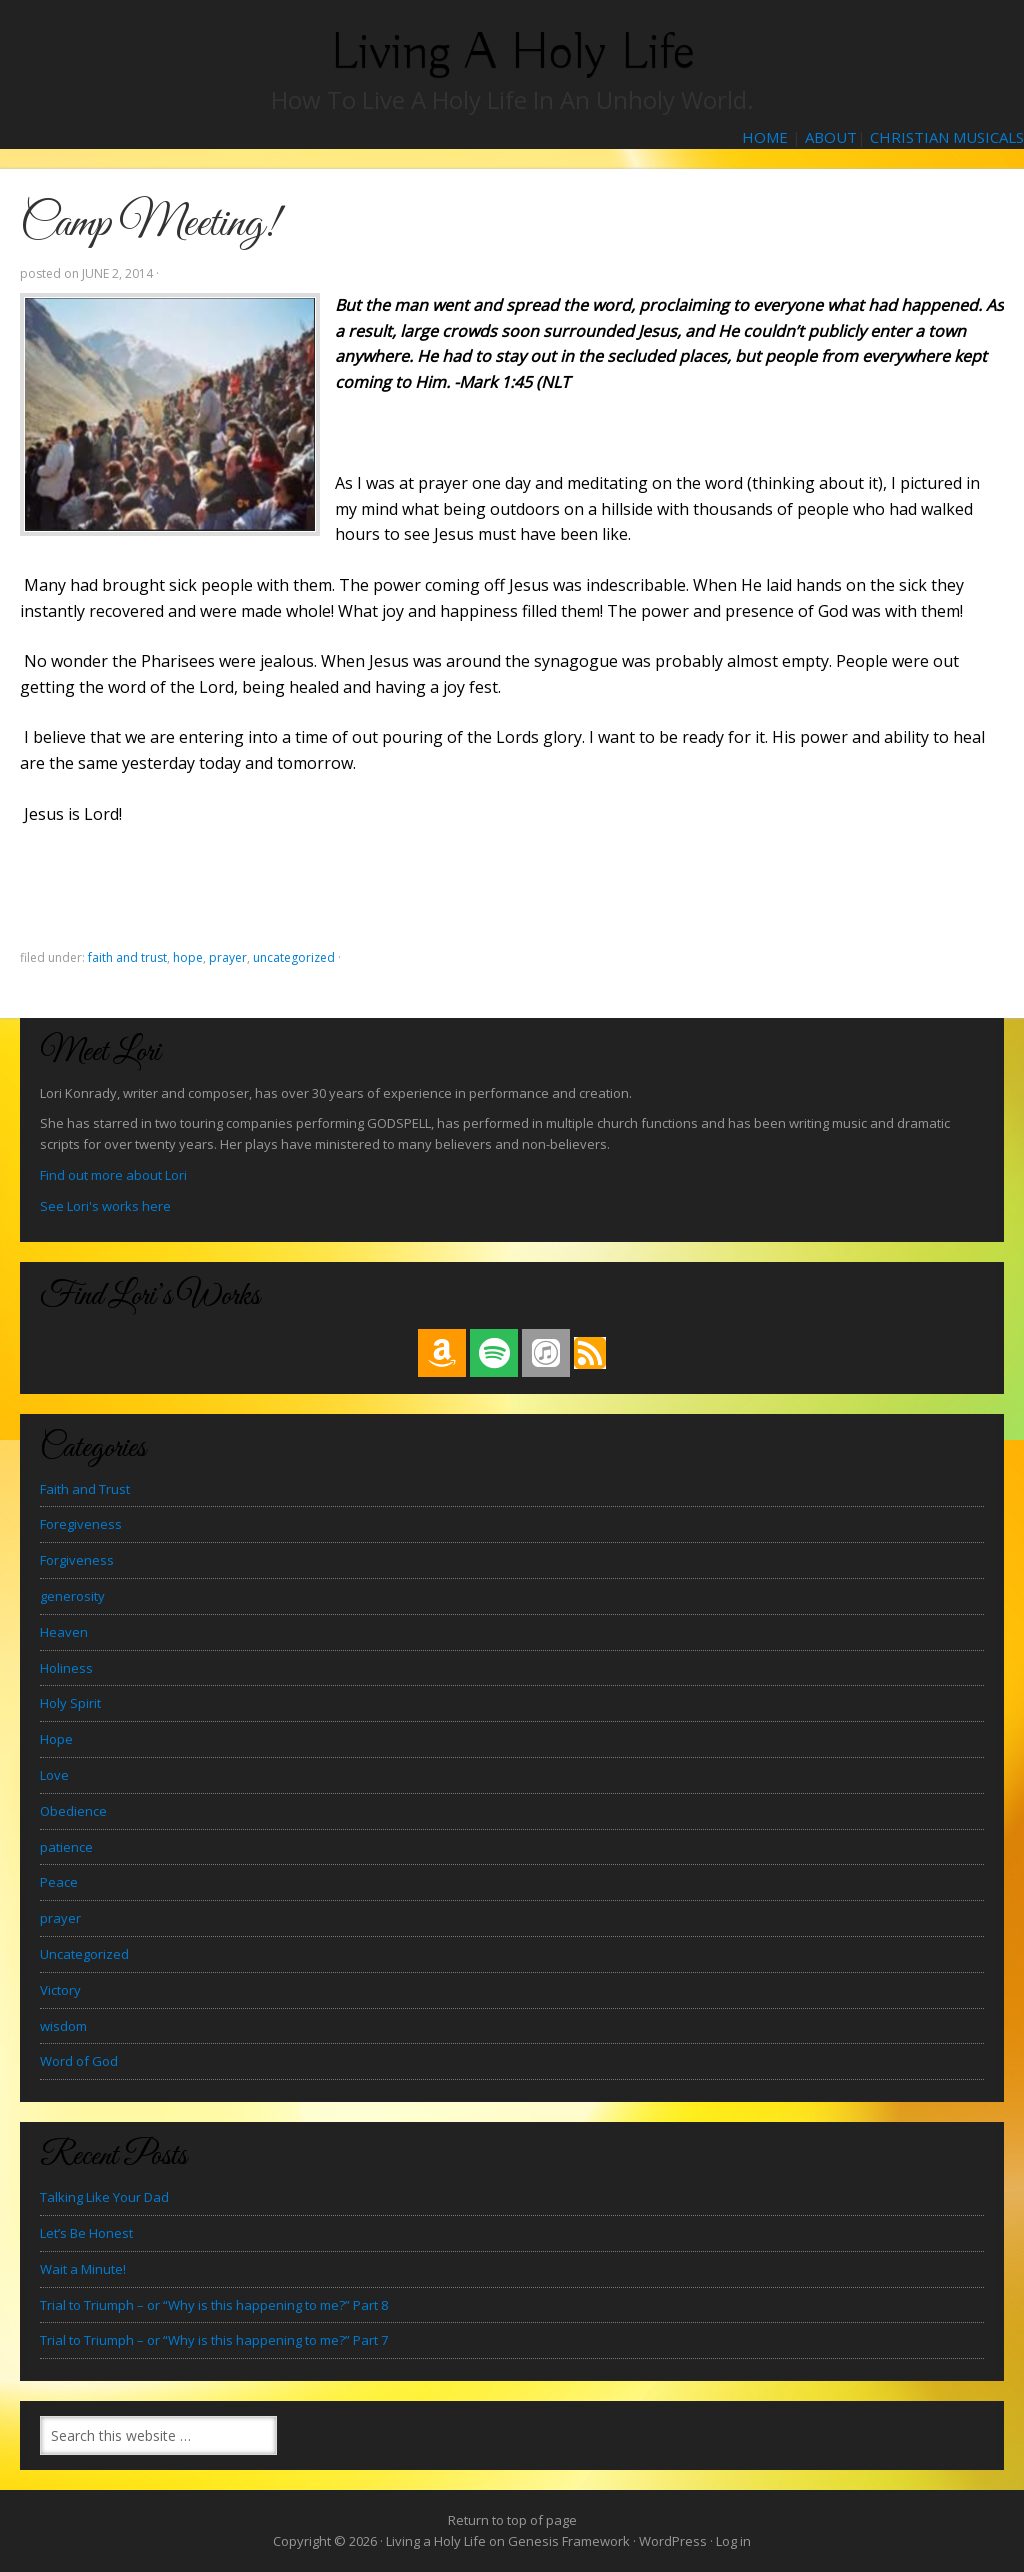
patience (66, 1847)
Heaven (64, 1632)
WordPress (673, 2541)
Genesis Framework (569, 2541)
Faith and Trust (127, 957)
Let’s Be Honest (86, 2233)
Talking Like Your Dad (104, 2197)
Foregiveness (81, 1524)
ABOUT (831, 137)
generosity (72, 1596)
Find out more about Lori (113, 1175)
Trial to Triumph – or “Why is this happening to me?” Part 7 (214, 2340)
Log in (733, 2541)
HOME (765, 137)
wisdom (63, 2026)
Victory (60, 1990)
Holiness (66, 1668)
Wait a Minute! (83, 2269)
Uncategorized (294, 957)
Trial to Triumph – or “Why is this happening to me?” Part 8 (214, 2305)
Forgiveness (77, 1560)
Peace (59, 1882)
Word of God (79, 2061)
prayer (228, 957)
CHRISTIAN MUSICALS (947, 137)
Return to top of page (512, 2520)
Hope (188, 957)
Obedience (73, 1811)
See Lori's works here (105, 1206)
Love (54, 1775)
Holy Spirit (70, 1703)
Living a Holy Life (512, 52)
